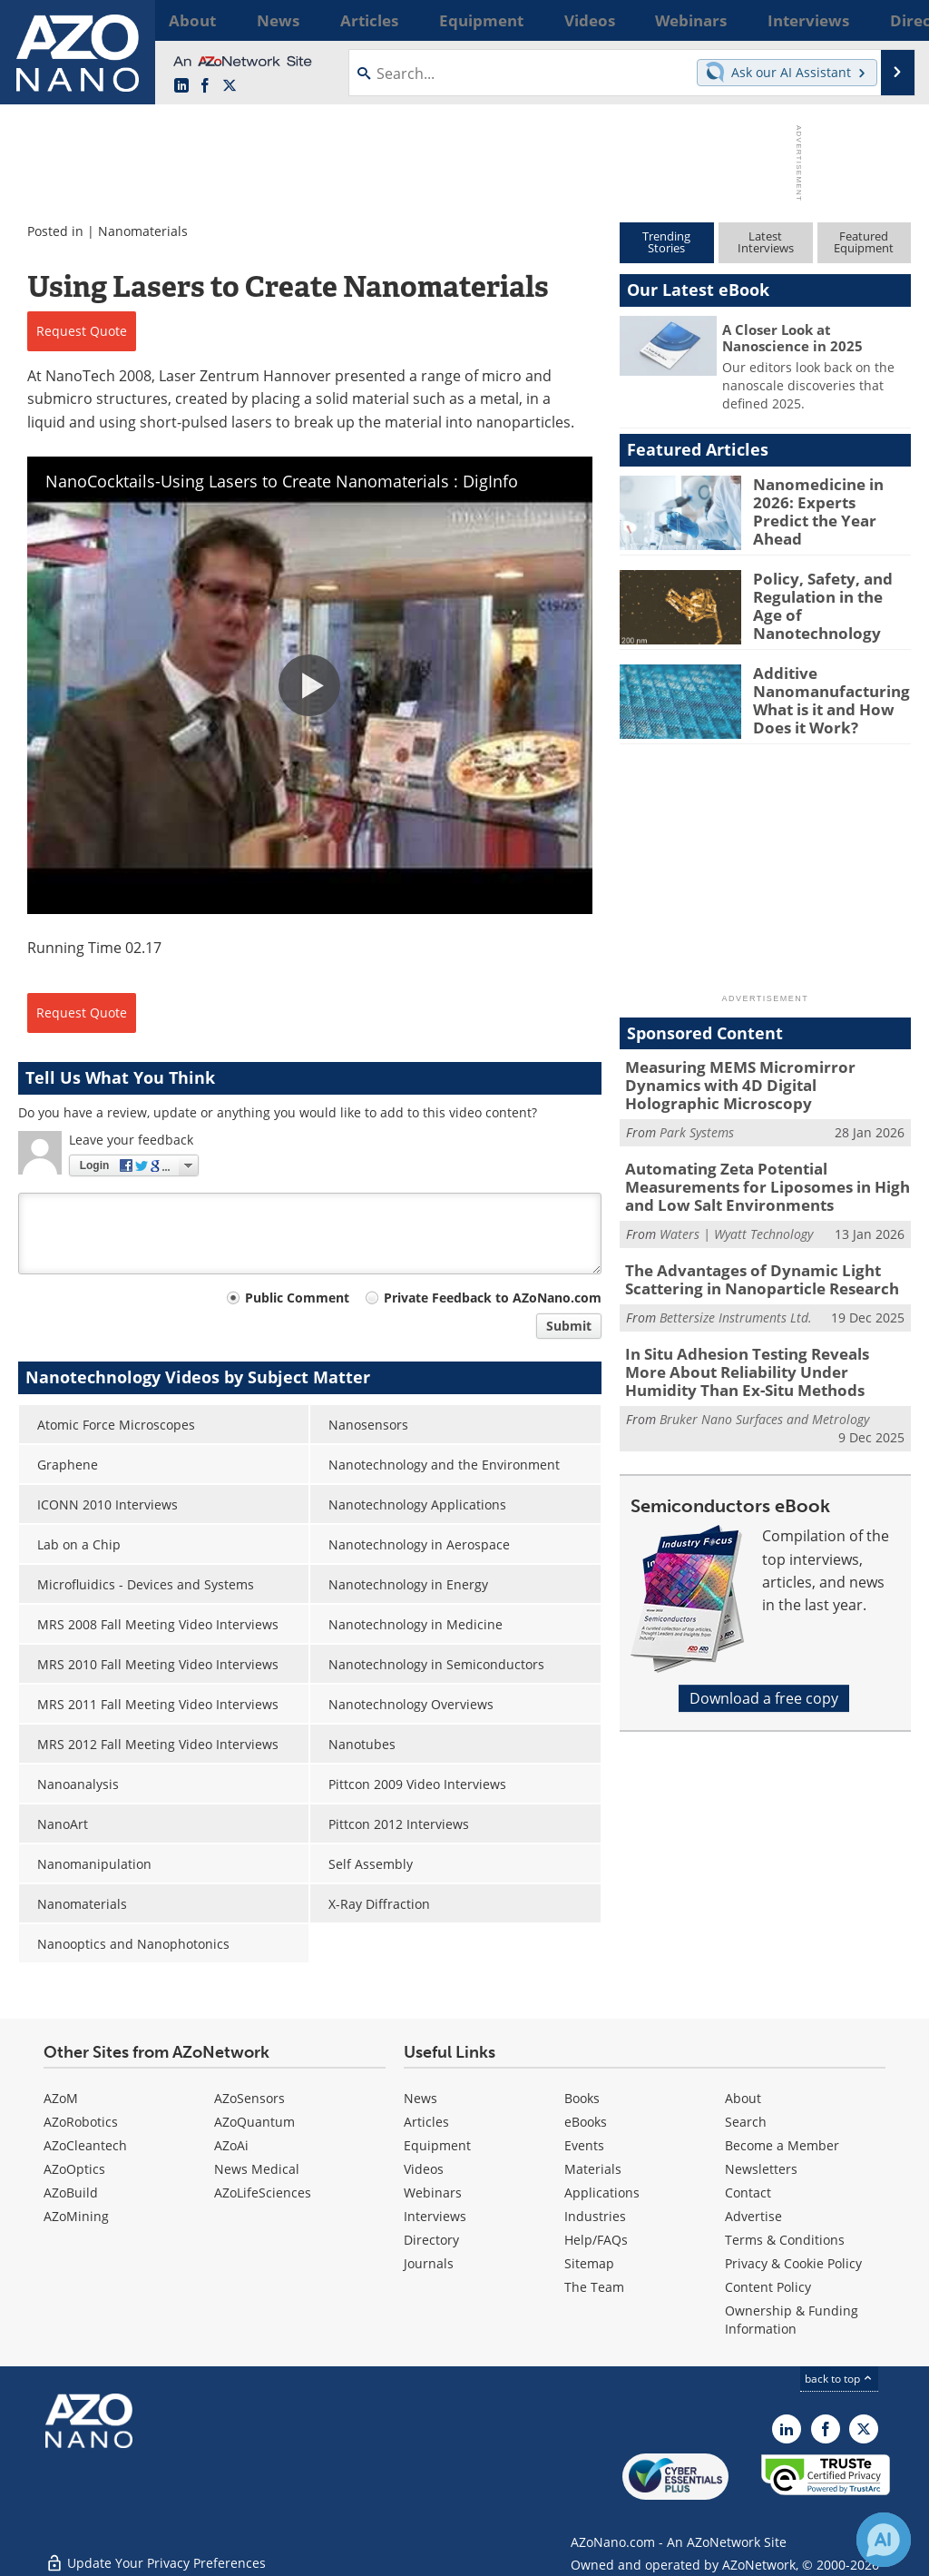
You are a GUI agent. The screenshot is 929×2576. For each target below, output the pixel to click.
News (420, 2098)
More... (889, 20)
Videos (424, 2169)
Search (746, 2121)
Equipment (437, 2145)
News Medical (256, 2169)
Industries (595, 2216)
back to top (839, 2378)
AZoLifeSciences (262, 2192)
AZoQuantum (254, 2121)
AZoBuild (71, 2192)
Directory (431, 2239)
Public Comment (297, 1297)
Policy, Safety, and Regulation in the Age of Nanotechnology (826, 594)
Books (582, 2098)
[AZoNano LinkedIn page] (181, 86)
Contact (748, 2192)
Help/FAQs (596, 2239)
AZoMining (76, 2216)
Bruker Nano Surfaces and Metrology (764, 1382)
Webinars (433, 2192)
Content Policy (768, 2287)
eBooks (585, 2121)
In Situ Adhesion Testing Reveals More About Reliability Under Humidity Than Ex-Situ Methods (760, 1339)
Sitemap (589, 2263)
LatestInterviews (766, 242)
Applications (602, 2192)
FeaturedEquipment (864, 242)
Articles (426, 2121)
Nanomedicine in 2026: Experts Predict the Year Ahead (832, 500)
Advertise (753, 2216)
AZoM (61, 2098)
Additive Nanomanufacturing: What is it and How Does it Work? (824, 697)
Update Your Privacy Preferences (155, 2552)
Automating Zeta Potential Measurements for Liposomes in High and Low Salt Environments (766, 1162)
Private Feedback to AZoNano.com (492, 1297)
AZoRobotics (81, 2121)
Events (584, 2145)
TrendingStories (666, 242)
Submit (569, 1325)
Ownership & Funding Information (791, 2319)
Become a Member (782, 2145)
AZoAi (231, 2145)
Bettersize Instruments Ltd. (736, 1286)
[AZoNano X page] (229, 86)
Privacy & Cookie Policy (793, 2263)
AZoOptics (74, 2169)
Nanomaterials (143, 231)
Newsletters (761, 2169)
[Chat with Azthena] (883, 2539)
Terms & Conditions (785, 2239)
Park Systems (697, 1110)
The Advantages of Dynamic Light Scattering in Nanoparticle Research (749, 1251)
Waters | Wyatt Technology (736, 1206)
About (743, 2098)
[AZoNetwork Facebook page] (205, 86)
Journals (429, 2263)
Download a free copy (763, 1663)
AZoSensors (249, 2098)
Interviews (435, 2216)
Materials (592, 2169)
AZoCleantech (85, 2145)
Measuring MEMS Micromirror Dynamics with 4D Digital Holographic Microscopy (762, 1074)
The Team (594, 2287)
